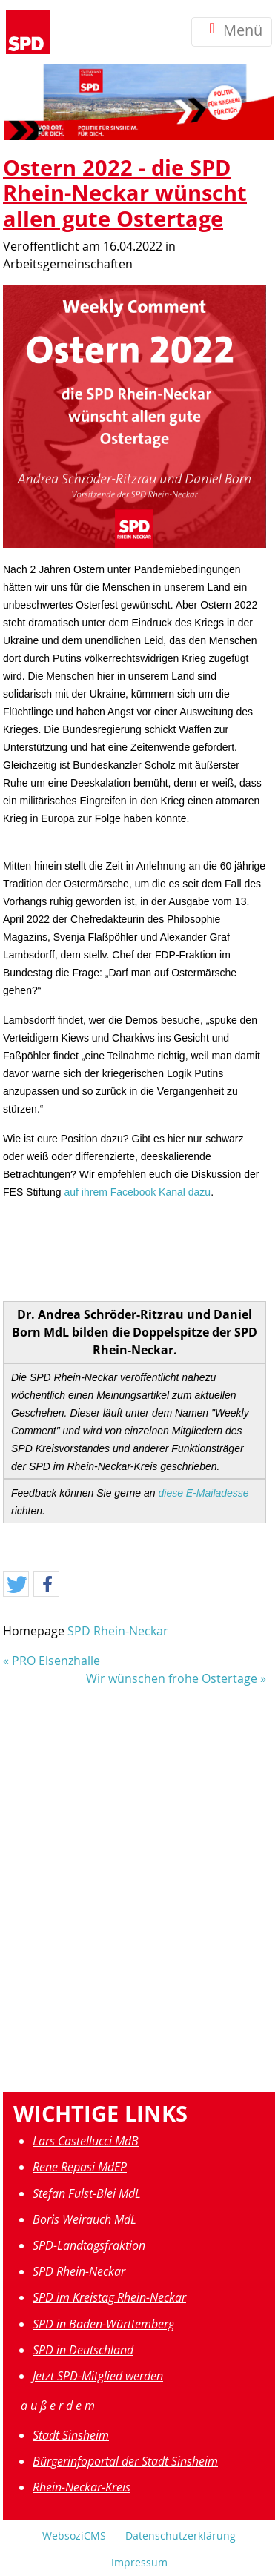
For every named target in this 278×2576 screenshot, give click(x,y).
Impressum (139, 2562)
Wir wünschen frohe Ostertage (171, 1678)
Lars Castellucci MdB (86, 2141)
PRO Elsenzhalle (56, 1660)
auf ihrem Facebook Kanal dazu (137, 1192)
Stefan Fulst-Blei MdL (87, 2193)
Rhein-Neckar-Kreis (81, 2487)
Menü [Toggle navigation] (231, 31)
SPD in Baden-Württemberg (103, 2324)
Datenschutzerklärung (180, 2536)
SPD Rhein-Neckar (117, 1631)
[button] (16, 1584)
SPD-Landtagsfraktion (89, 2245)
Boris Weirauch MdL (84, 2219)
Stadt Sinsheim (71, 2435)
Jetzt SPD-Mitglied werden (98, 2376)
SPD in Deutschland (83, 2350)
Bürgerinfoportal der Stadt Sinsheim (125, 2461)
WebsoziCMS (74, 2536)
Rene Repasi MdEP (80, 2167)
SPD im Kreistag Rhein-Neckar (109, 2297)
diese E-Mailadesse (203, 1493)
